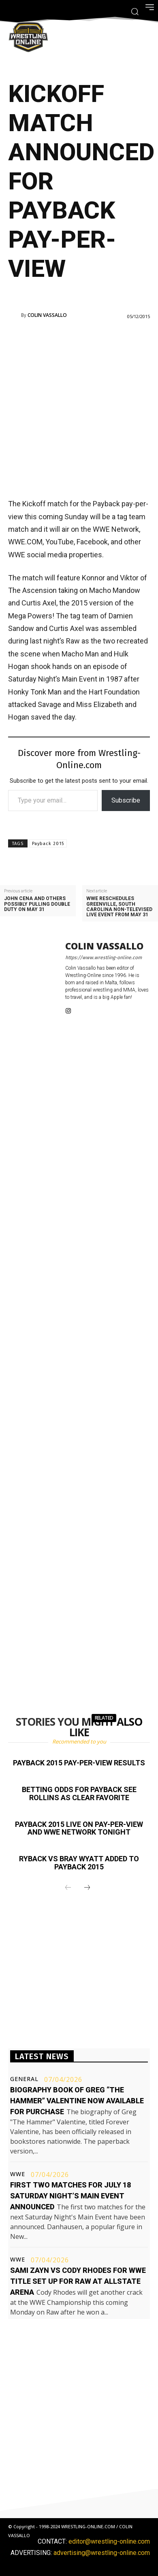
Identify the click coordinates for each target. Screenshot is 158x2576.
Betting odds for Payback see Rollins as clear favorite (79, 1793)
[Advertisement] (79, 408)
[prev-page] (68, 1888)
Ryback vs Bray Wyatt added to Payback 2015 (79, 1862)
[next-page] (87, 1888)
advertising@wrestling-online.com (101, 2553)
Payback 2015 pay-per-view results (79, 1762)
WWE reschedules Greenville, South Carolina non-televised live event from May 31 (119, 906)
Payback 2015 (48, 843)
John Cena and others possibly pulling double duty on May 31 (37, 904)
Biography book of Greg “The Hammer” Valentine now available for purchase (77, 2100)
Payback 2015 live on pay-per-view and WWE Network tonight (79, 1828)
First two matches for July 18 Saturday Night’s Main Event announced (70, 2196)
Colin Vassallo (47, 315)
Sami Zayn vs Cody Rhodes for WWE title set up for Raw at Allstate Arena (78, 2281)
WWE (17, 2174)
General (24, 2079)
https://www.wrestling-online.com (103, 957)
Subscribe (125, 800)
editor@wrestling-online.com (109, 2541)
